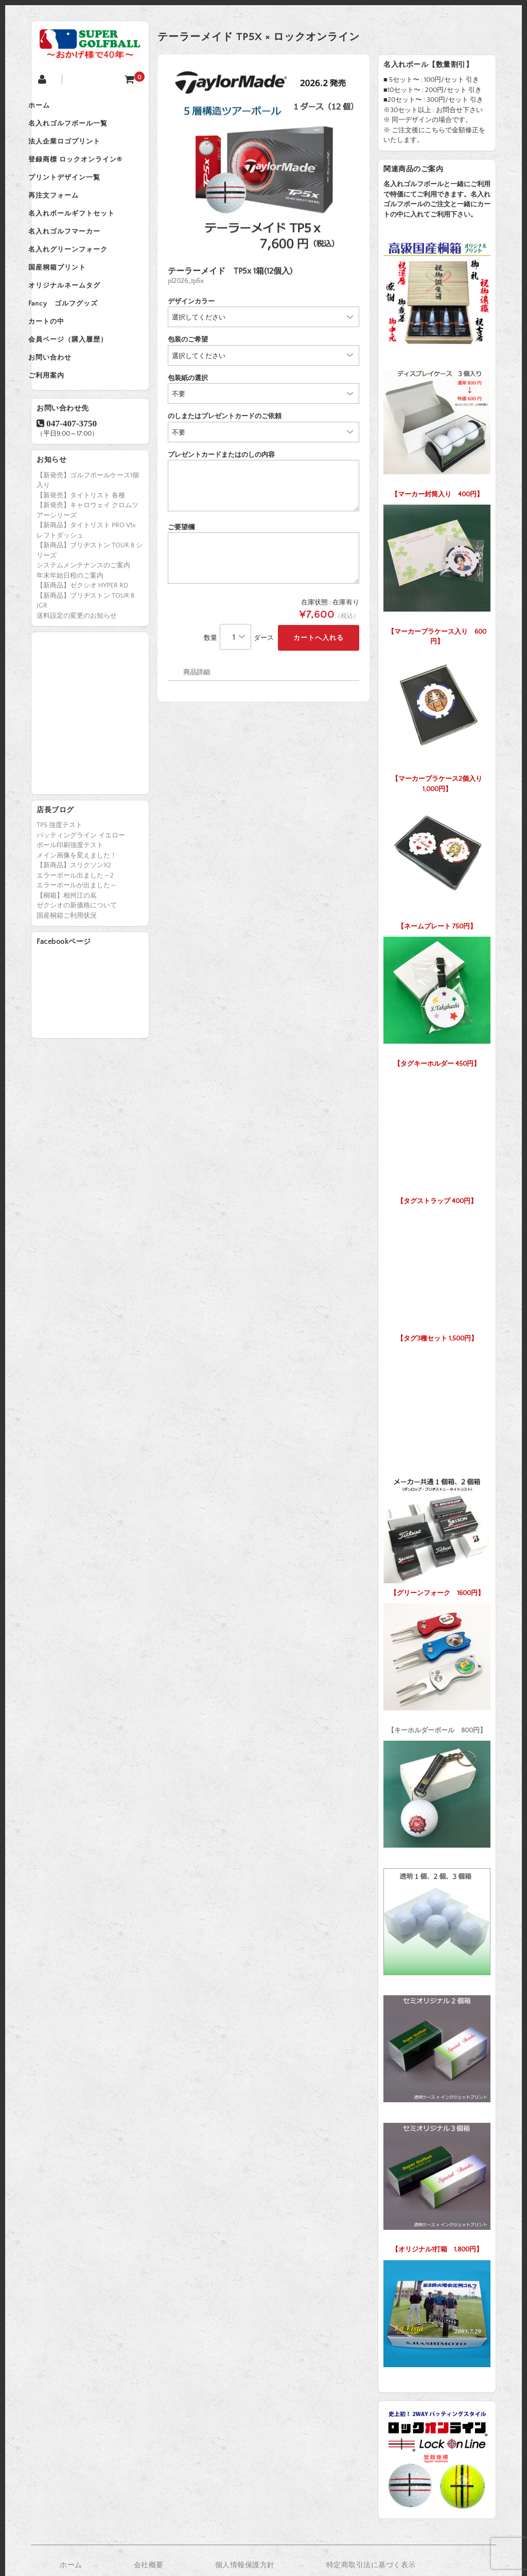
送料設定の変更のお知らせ (77, 673)
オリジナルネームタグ (78, 323)
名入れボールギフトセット (85, 236)
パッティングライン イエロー (81, 893)
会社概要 (149, 2565)
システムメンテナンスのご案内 (83, 623)
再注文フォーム (67, 215)
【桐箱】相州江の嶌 (67, 953)
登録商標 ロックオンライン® (88, 171)
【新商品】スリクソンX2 (74, 922)
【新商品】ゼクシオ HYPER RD (82, 643)
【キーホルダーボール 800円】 (436, 1666)
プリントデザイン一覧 (78, 193)
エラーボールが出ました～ (77, 942)
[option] (263, 160)
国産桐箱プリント (70, 301)
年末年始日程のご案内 (70, 633)
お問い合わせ (63, 409)
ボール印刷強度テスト (70, 902)
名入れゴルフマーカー (78, 258)
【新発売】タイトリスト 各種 (81, 553)
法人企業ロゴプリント (78, 150)
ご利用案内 (60, 431)
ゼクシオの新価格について (77, 963)
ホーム (52, 107)
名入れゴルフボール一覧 (81, 128)
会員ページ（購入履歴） (81, 387)
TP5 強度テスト (59, 882)
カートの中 (60, 366)
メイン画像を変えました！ (77, 913)
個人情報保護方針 (245, 2565)
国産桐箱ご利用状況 (67, 973)
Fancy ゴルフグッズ (76, 344)
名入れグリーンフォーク (81, 279)
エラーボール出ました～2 (75, 933)
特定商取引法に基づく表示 (371, 2565)
